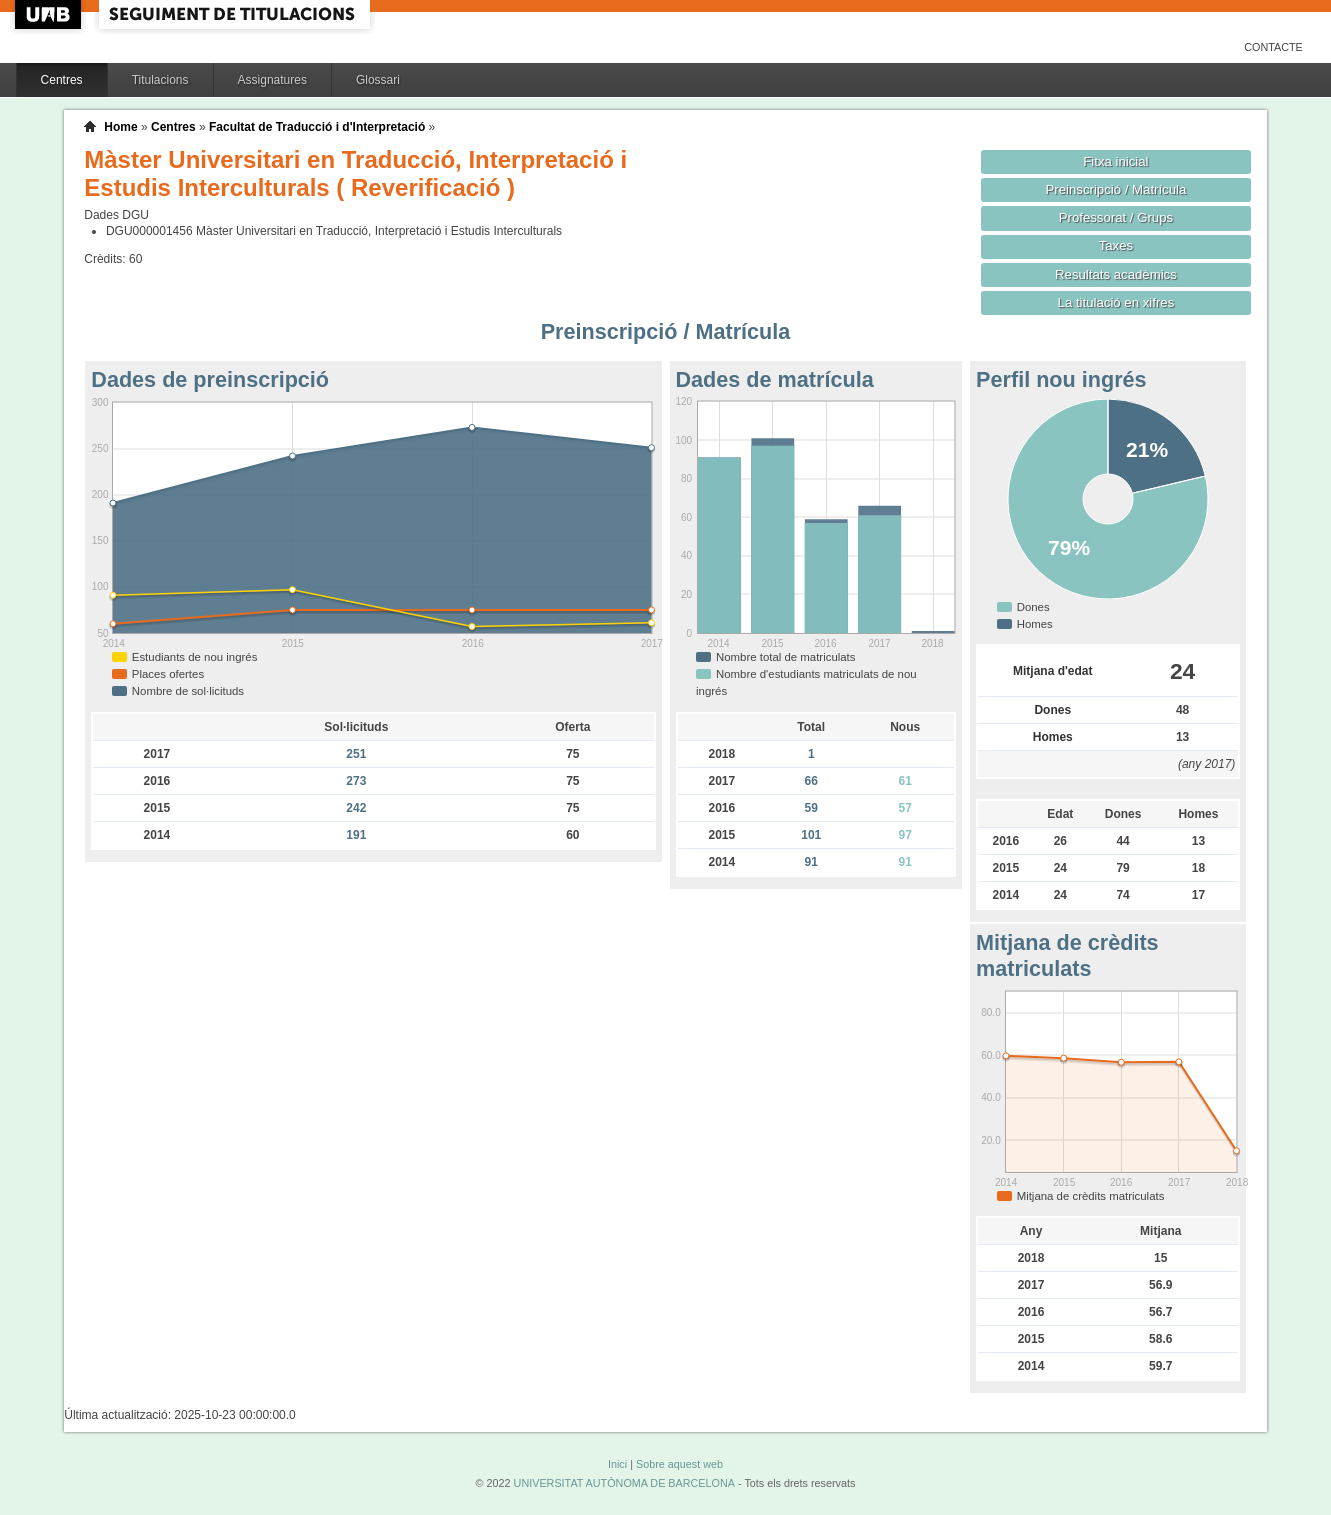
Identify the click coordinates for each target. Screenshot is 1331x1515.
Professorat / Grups (1116, 217)
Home (120, 127)
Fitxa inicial (1115, 161)
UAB (50, 14)
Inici (617, 1464)
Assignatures (272, 80)
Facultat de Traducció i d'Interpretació (317, 127)
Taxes (1116, 245)
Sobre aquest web (679, 1464)
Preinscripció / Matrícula (1115, 189)
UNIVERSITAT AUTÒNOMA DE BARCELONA (624, 1483)
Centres (62, 80)
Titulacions (160, 80)
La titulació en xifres (1116, 302)
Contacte (1273, 47)
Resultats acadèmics (1116, 274)
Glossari (378, 80)
